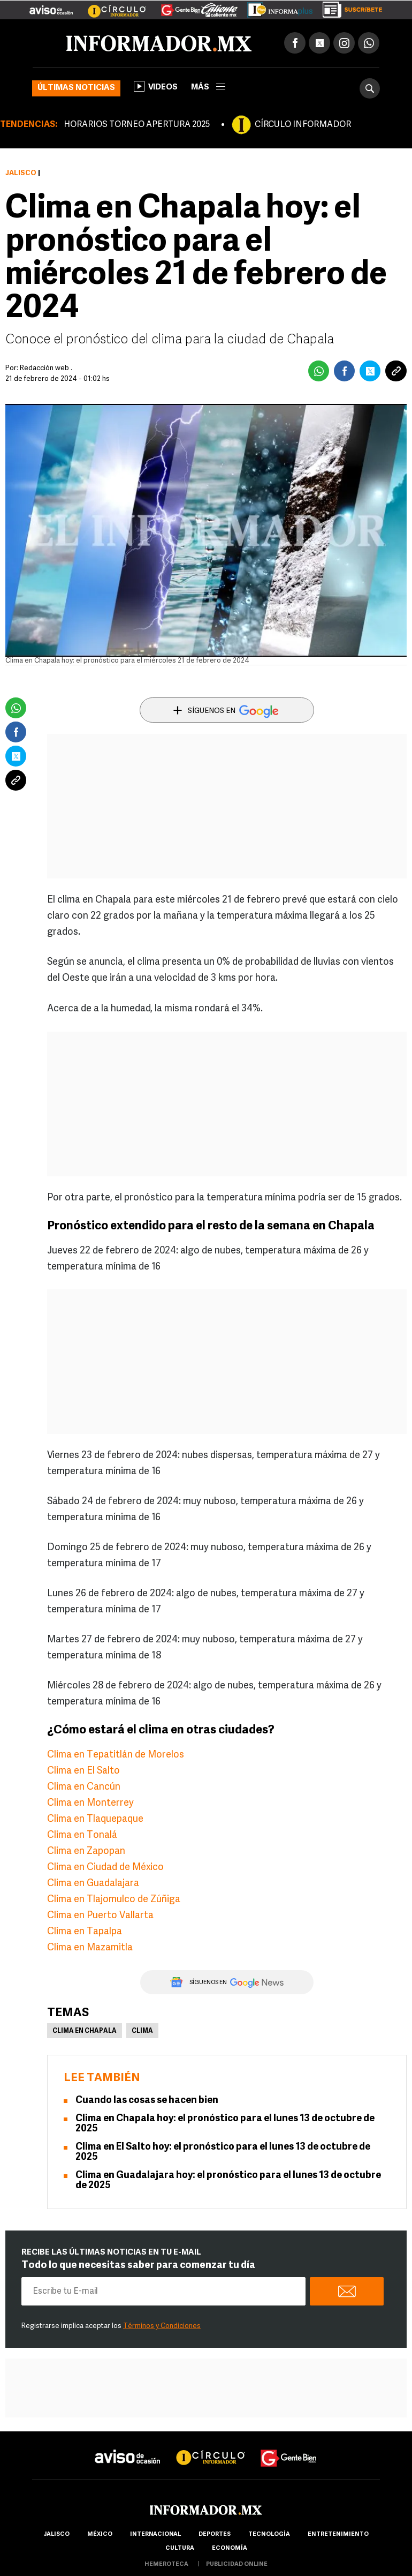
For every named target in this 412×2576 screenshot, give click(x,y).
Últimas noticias (76, 88)
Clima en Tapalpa (84, 1932)
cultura (179, 2548)
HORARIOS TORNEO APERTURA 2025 (137, 125)
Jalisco (20, 173)
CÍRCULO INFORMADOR (303, 125)
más (208, 88)
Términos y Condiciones (162, 2326)
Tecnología (269, 2534)
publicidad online (237, 2564)
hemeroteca (166, 2564)
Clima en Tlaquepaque (95, 1819)
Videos (156, 86)
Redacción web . (46, 368)
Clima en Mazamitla (90, 1948)
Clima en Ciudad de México (105, 1867)
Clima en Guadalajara (93, 1884)
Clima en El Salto (83, 1771)
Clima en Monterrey (90, 1803)
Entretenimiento (338, 2534)
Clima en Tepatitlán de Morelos (115, 1755)
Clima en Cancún (83, 1787)
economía (229, 2548)
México (99, 2534)
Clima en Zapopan (86, 1851)
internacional (155, 2534)
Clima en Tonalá (82, 1835)
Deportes (215, 2534)
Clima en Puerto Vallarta (100, 1916)
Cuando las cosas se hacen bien (146, 2101)
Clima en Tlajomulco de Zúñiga (113, 1900)
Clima (142, 2031)
